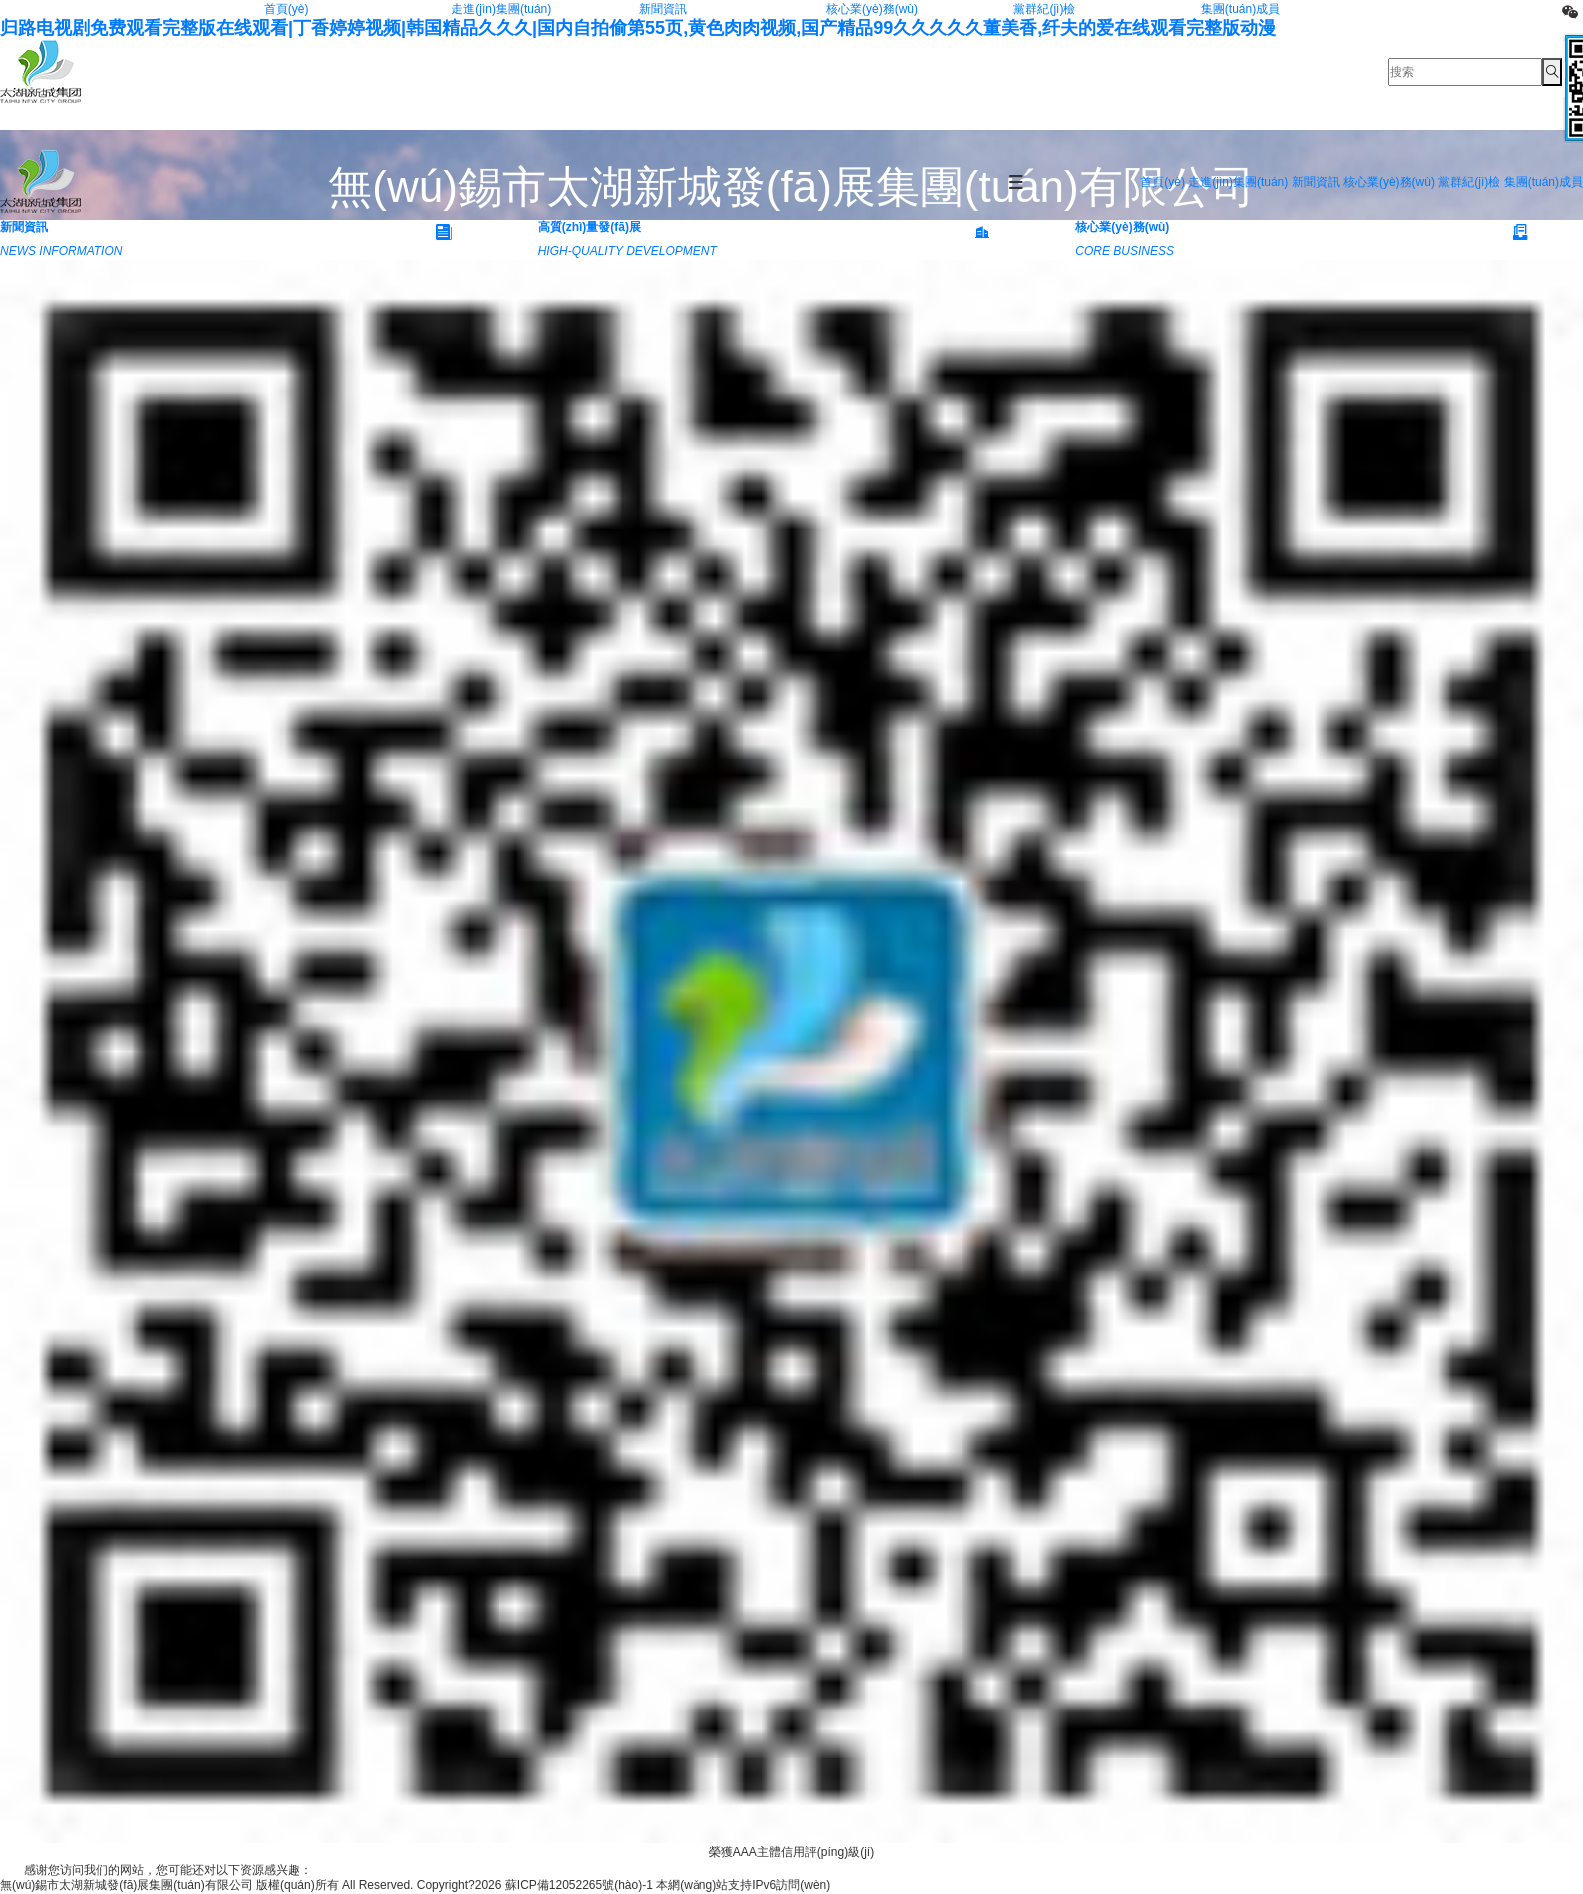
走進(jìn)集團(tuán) (501, 9)
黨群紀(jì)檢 (1044, 9)
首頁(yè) (286, 9)
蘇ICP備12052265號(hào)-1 (579, 1885)
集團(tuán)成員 (1240, 9)
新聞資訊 (663, 9)
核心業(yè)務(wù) (872, 9)
